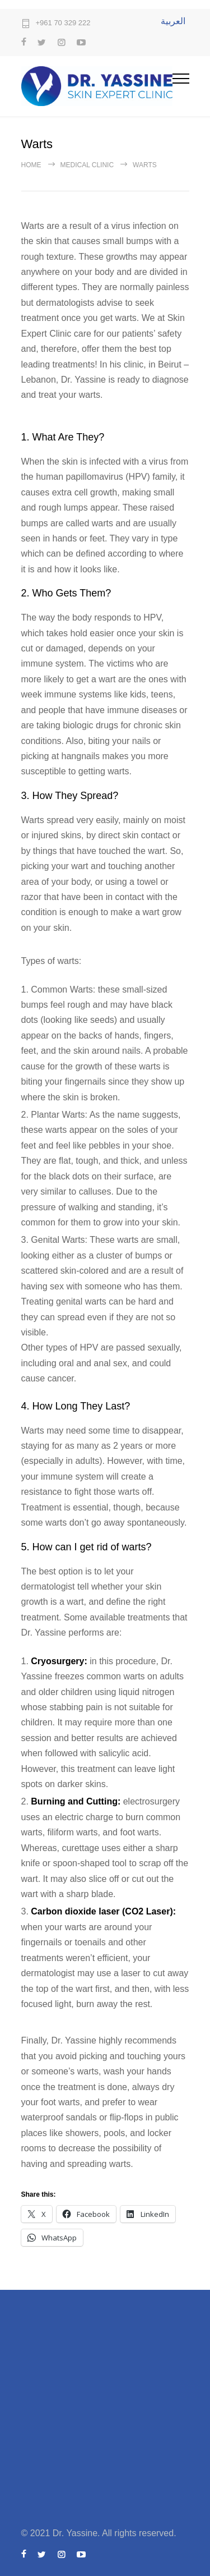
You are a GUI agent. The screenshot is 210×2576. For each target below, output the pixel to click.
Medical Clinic (87, 165)
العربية (173, 21)
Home (31, 165)
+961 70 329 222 (63, 23)
